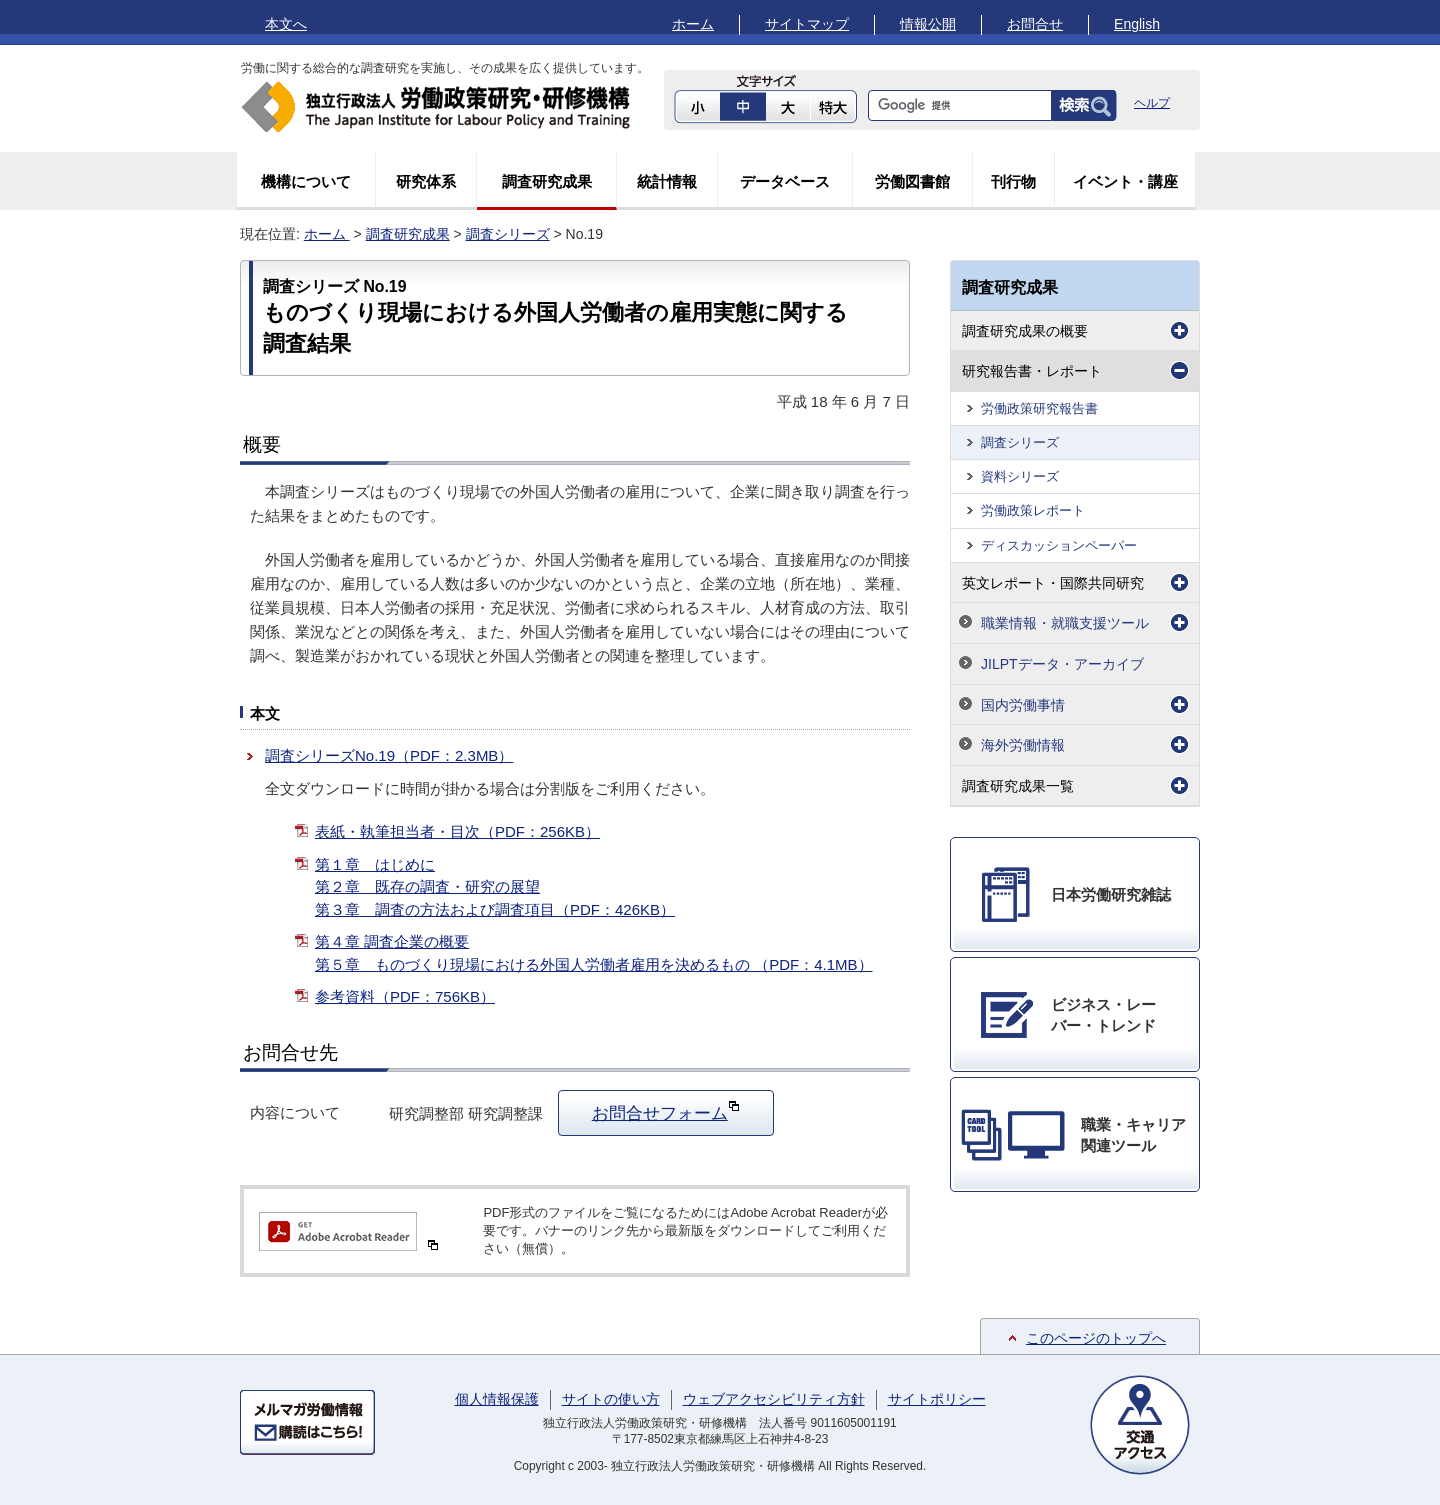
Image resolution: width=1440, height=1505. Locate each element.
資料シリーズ (1020, 476)
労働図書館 (912, 181)
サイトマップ (807, 24)
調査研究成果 (547, 181)
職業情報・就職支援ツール (1065, 623)
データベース (785, 181)
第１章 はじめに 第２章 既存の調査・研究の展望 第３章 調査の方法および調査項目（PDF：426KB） (495, 887)
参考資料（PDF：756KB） (405, 996)
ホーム (693, 24)
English (1137, 24)
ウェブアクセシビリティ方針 (774, 1399)
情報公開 (928, 24)
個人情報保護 (497, 1399)
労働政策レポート (1033, 510)
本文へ (286, 24)
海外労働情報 (1023, 745)
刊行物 (1013, 181)
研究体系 (426, 181)
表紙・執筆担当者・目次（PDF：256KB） (457, 831)
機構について (306, 181)
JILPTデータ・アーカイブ (1062, 664)
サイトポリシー (937, 1399)
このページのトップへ (1096, 1338)
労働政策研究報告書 (1039, 408)
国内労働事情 (1023, 705)
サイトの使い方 (611, 1399)
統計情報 (667, 181)
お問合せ (1035, 24)
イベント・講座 (1125, 181)
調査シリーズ (508, 234)
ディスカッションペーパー (1059, 545)
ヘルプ (1152, 103)
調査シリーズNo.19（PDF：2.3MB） (389, 755)
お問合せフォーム (666, 1111)
